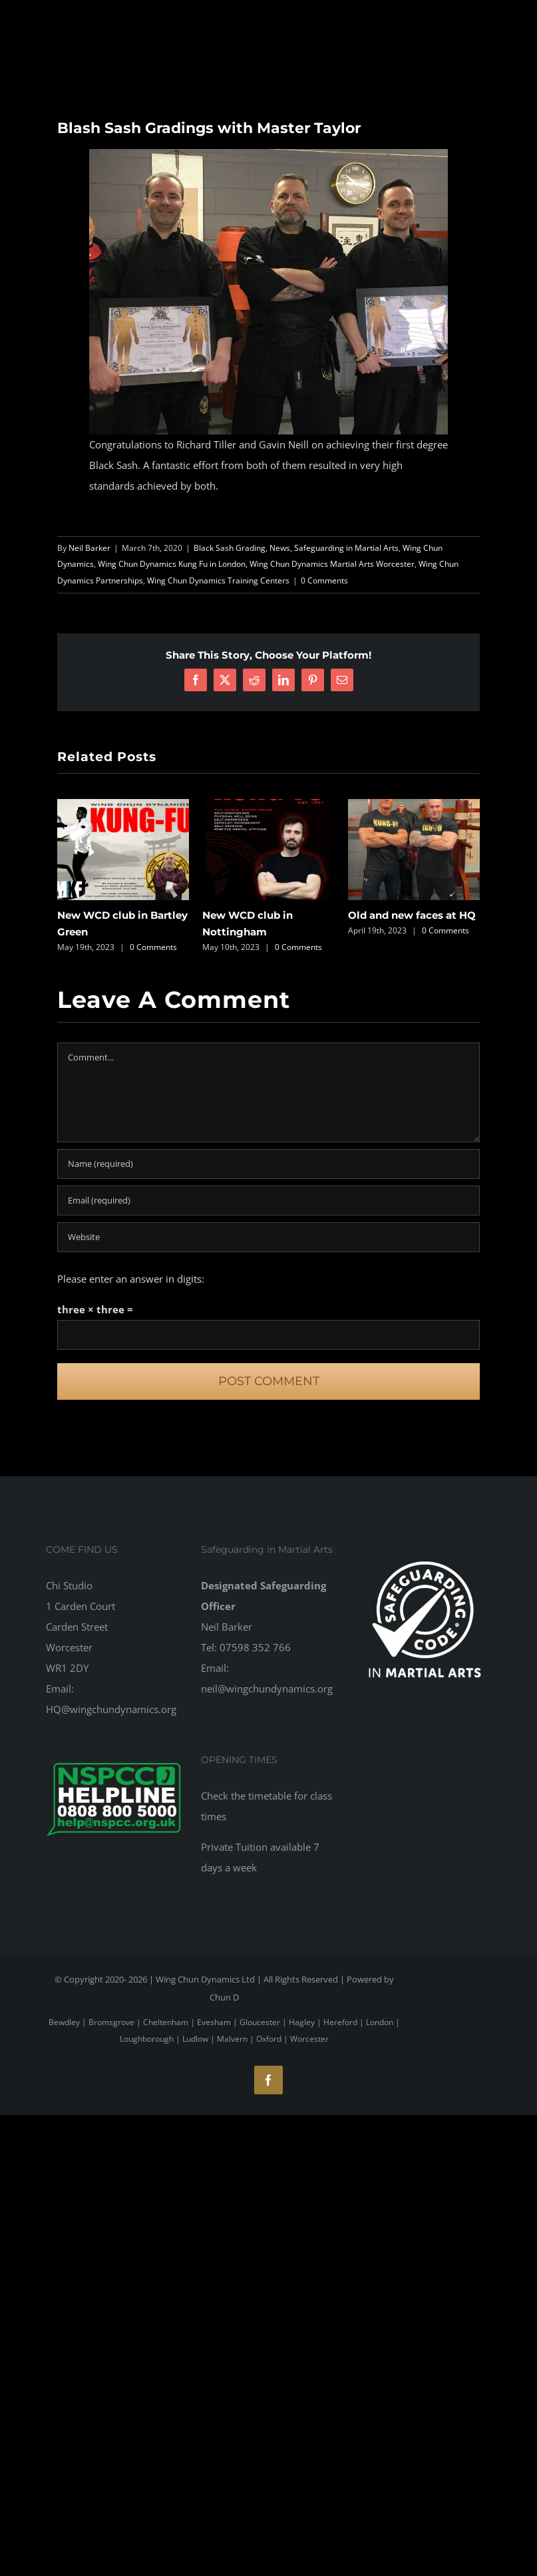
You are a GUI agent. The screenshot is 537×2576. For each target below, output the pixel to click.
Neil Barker (89, 548)
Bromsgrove (111, 2022)
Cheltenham (165, 2022)
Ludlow (195, 2038)
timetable (269, 1795)
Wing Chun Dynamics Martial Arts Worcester (332, 563)
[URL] (268, 1237)
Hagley (302, 2022)
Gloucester (260, 2022)
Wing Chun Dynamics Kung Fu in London (172, 563)
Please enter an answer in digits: (130, 1278)
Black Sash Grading (230, 548)
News (279, 548)
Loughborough (147, 2038)
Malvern (232, 2038)
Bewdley (64, 2022)
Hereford (340, 2022)
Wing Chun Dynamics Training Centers (218, 580)
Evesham (214, 2022)
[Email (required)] (268, 1200)
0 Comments (324, 580)
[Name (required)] (268, 1164)
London (379, 2022)
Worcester (309, 2038)
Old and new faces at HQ (412, 915)
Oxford (268, 2038)
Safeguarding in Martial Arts (346, 548)
